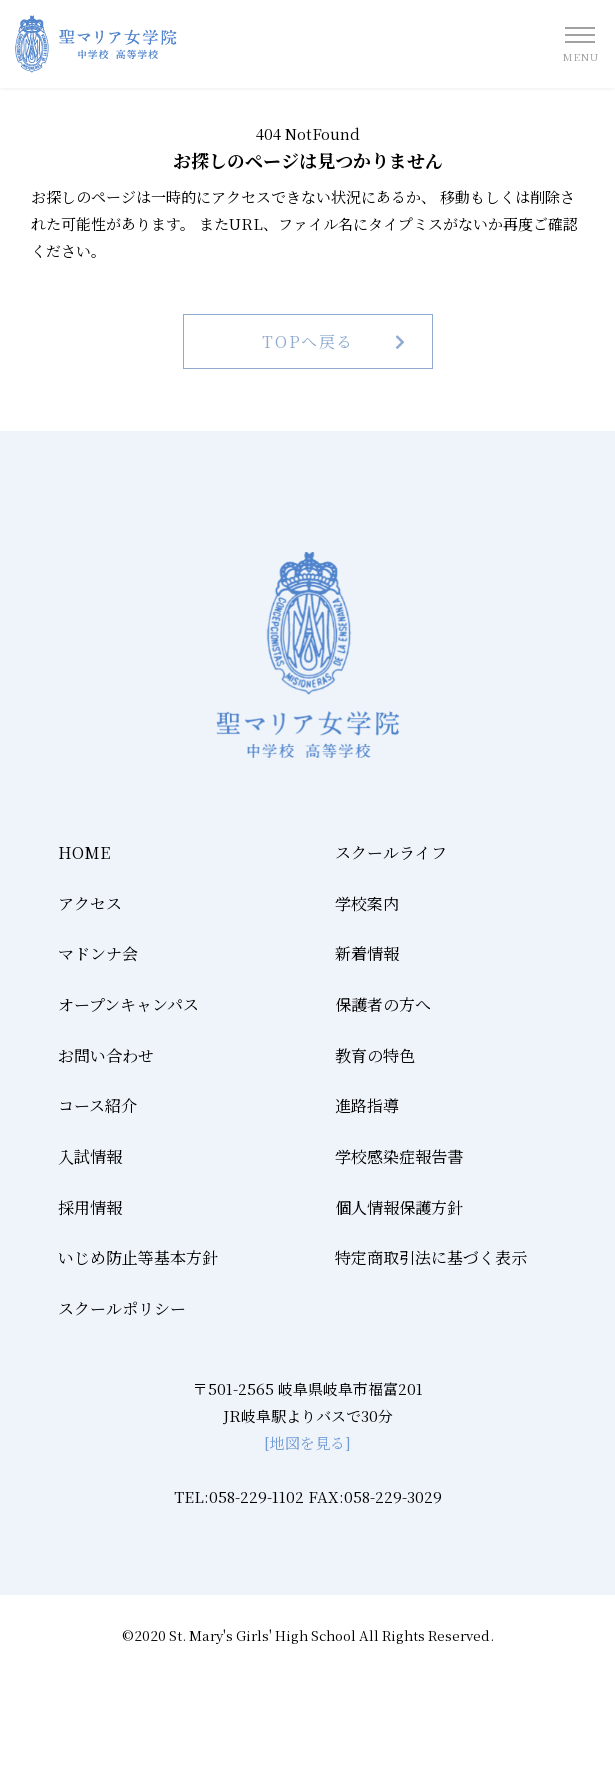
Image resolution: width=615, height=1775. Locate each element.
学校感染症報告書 (399, 1156)
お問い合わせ (106, 1055)
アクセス (90, 903)
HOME (84, 852)
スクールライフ (391, 852)
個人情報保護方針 (399, 1207)
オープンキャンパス (128, 1004)
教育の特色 (375, 1055)
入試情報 (90, 1156)
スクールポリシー (122, 1308)
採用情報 (90, 1207)
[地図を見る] (307, 1442)
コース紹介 (97, 1105)
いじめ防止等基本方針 (138, 1257)
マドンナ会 (98, 953)
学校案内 (367, 903)
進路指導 (367, 1105)
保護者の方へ (383, 1004)
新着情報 (367, 953)
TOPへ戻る (308, 341)
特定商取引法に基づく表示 (431, 1257)
